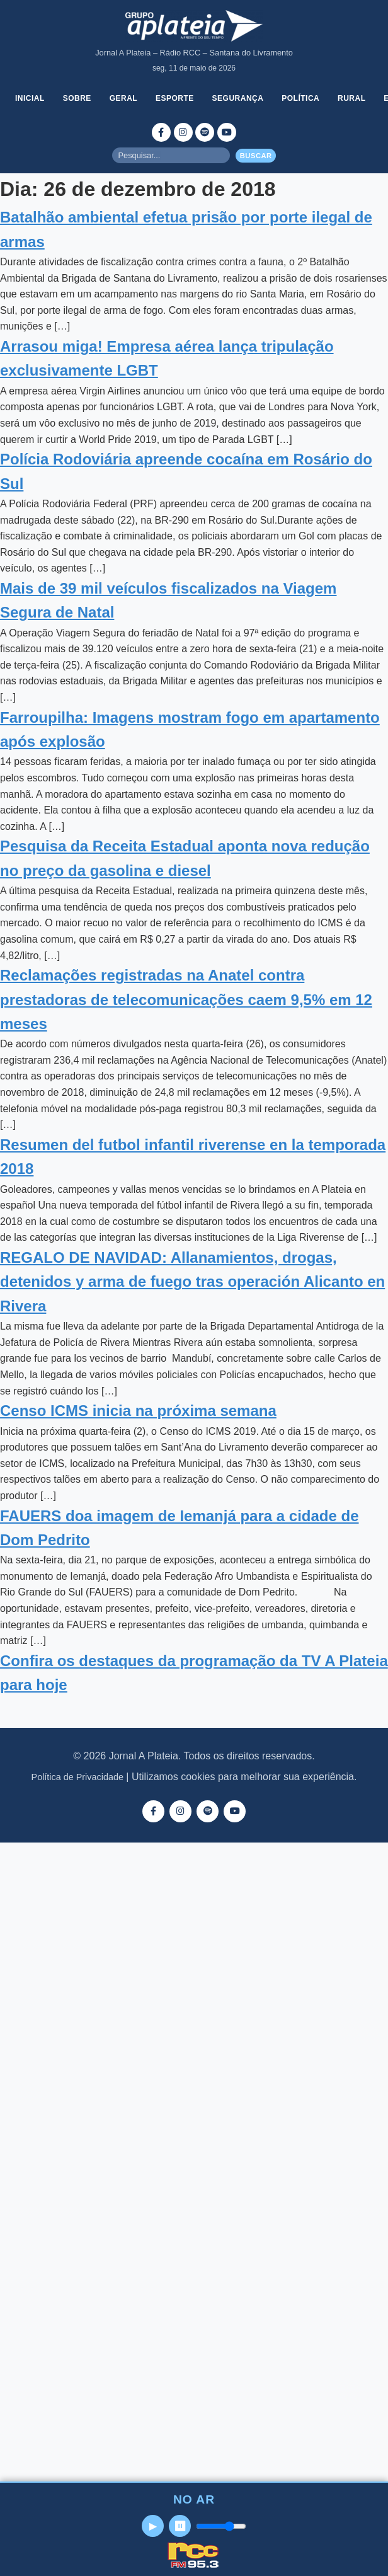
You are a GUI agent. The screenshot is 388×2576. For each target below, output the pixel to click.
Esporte (175, 98)
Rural (352, 98)
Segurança (238, 98)
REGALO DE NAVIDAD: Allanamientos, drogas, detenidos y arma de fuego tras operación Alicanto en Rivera (192, 1281)
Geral (124, 98)
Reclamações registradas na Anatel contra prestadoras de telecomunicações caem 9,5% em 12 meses (186, 999)
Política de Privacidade (77, 1777)
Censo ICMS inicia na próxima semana (138, 1410)
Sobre (77, 98)
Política (300, 98)
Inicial (30, 98)
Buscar (256, 155)
